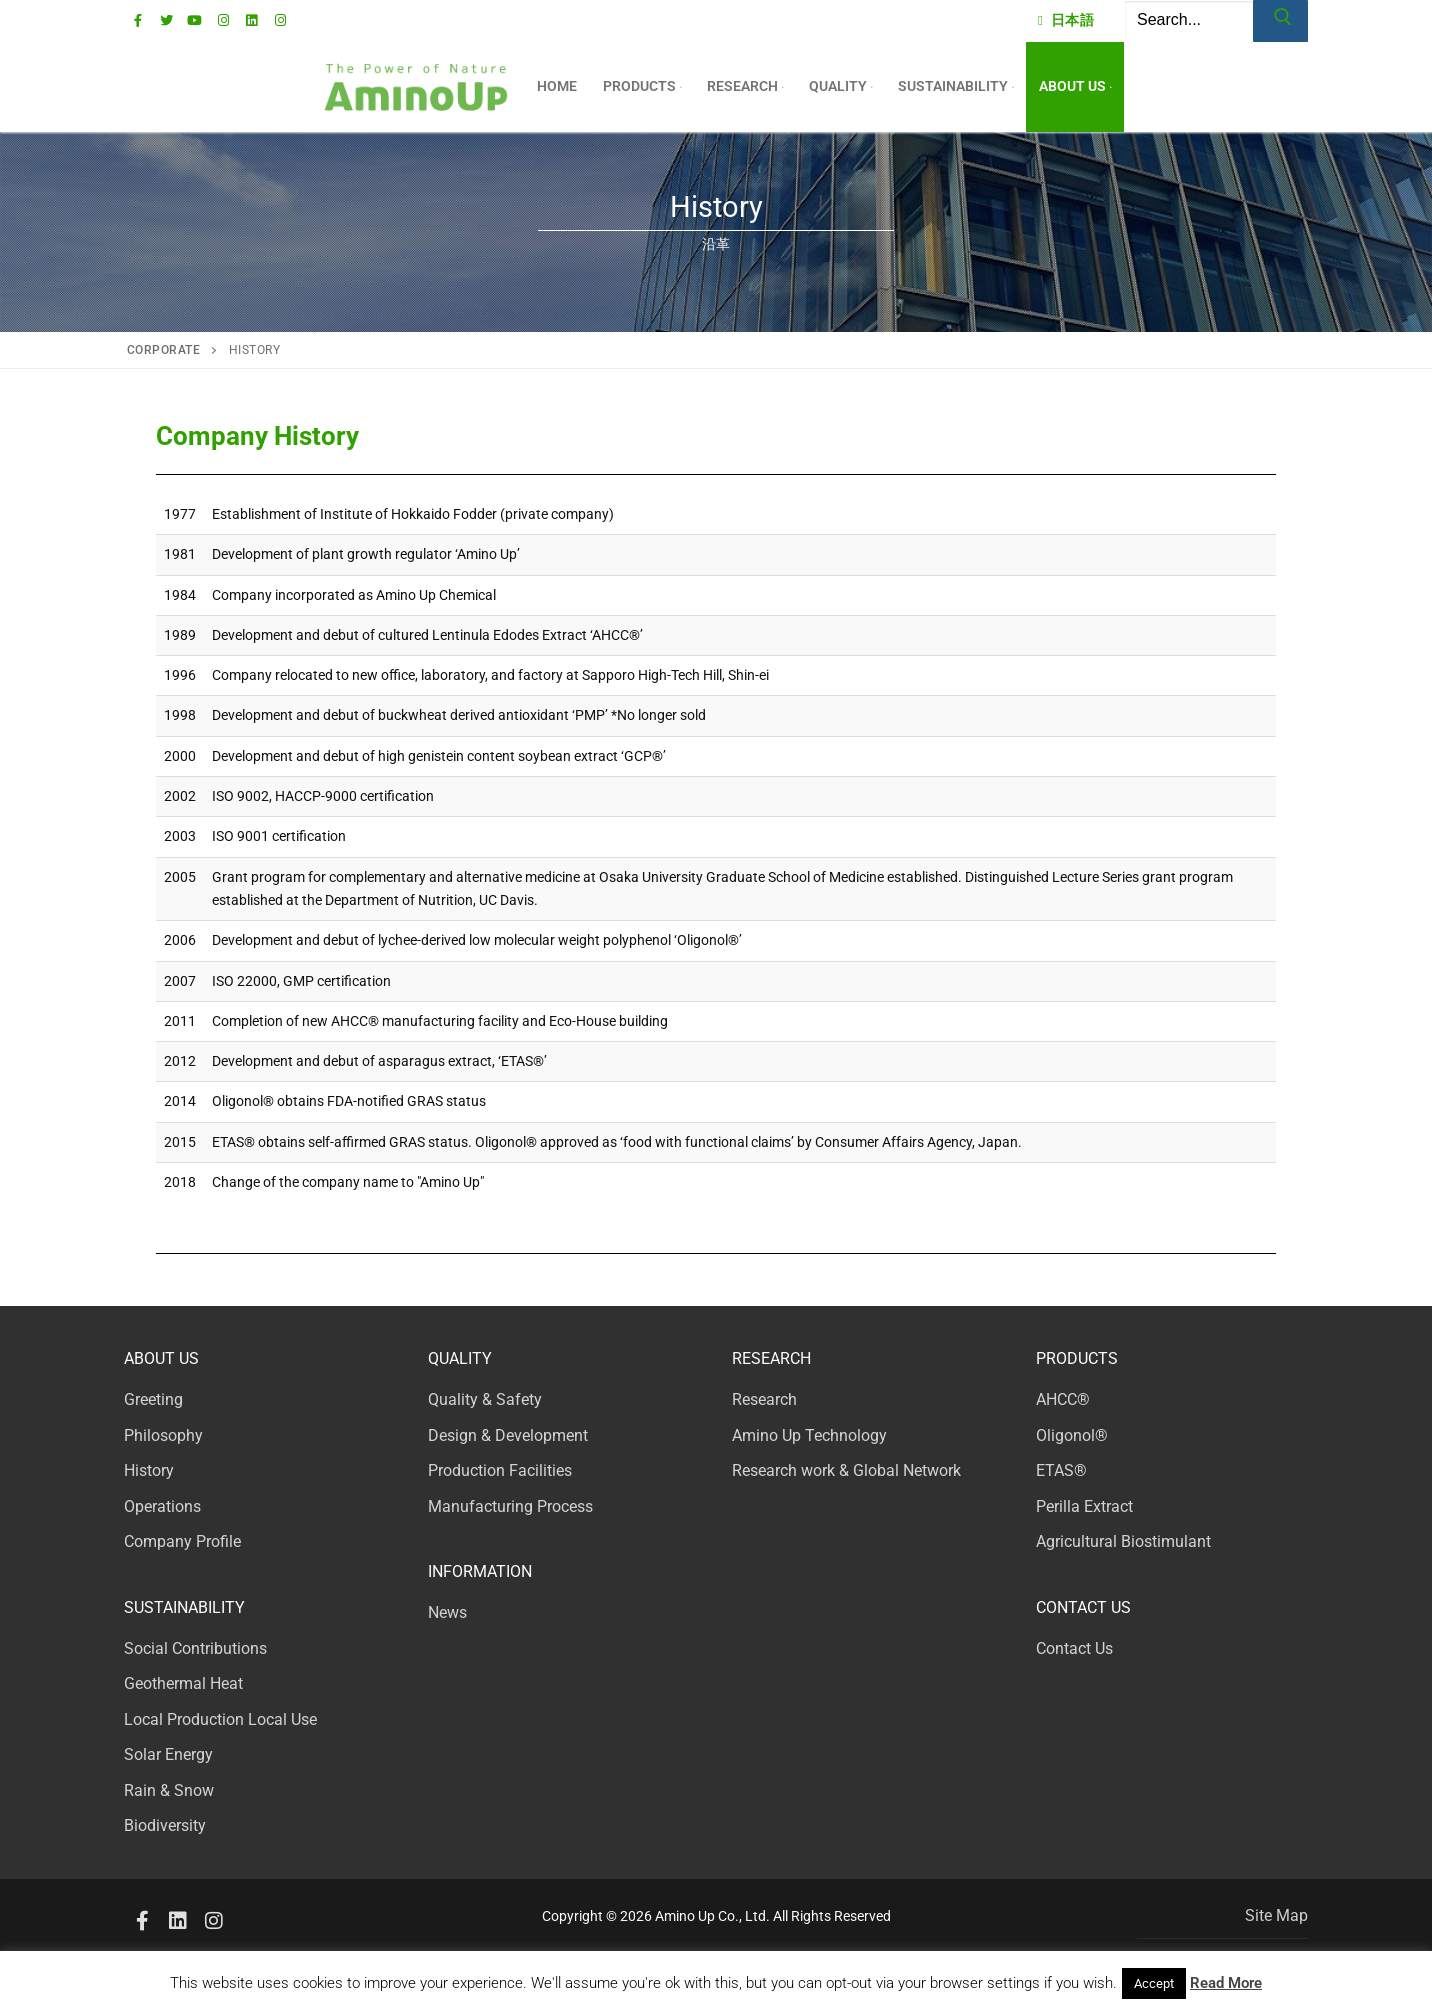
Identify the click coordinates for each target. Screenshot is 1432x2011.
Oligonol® (1072, 1435)
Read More (1226, 1983)
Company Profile (182, 1541)
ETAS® (1061, 1470)
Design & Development (508, 1435)
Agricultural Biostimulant (1123, 1541)
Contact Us (1074, 1648)
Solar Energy (168, 1754)
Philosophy (163, 1435)
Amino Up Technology (809, 1435)
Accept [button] (1154, 1983)
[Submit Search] (1280, 21)
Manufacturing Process (510, 1506)
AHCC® (1063, 1399)
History (149, 1470)
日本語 (1066, 20)
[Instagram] (223, 20)
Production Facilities (500, 1470)
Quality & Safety (485, 1399)
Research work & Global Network (846, 1470)
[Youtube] (194, 20)
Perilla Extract (1084, 1506)
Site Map (1276, 1915)
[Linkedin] (251, 20)
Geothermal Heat (183, 1683)
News (447, 1612)
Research (764, 1399)
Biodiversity (165, 1825)
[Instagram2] (214, 1921)
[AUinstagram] (279, 20)
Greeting (153, 1399)
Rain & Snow (169, 1790)
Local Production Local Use (220, 1719)
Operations (162, 1506)
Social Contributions (195, 1648)
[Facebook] (138, 20)
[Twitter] (166, 20)
